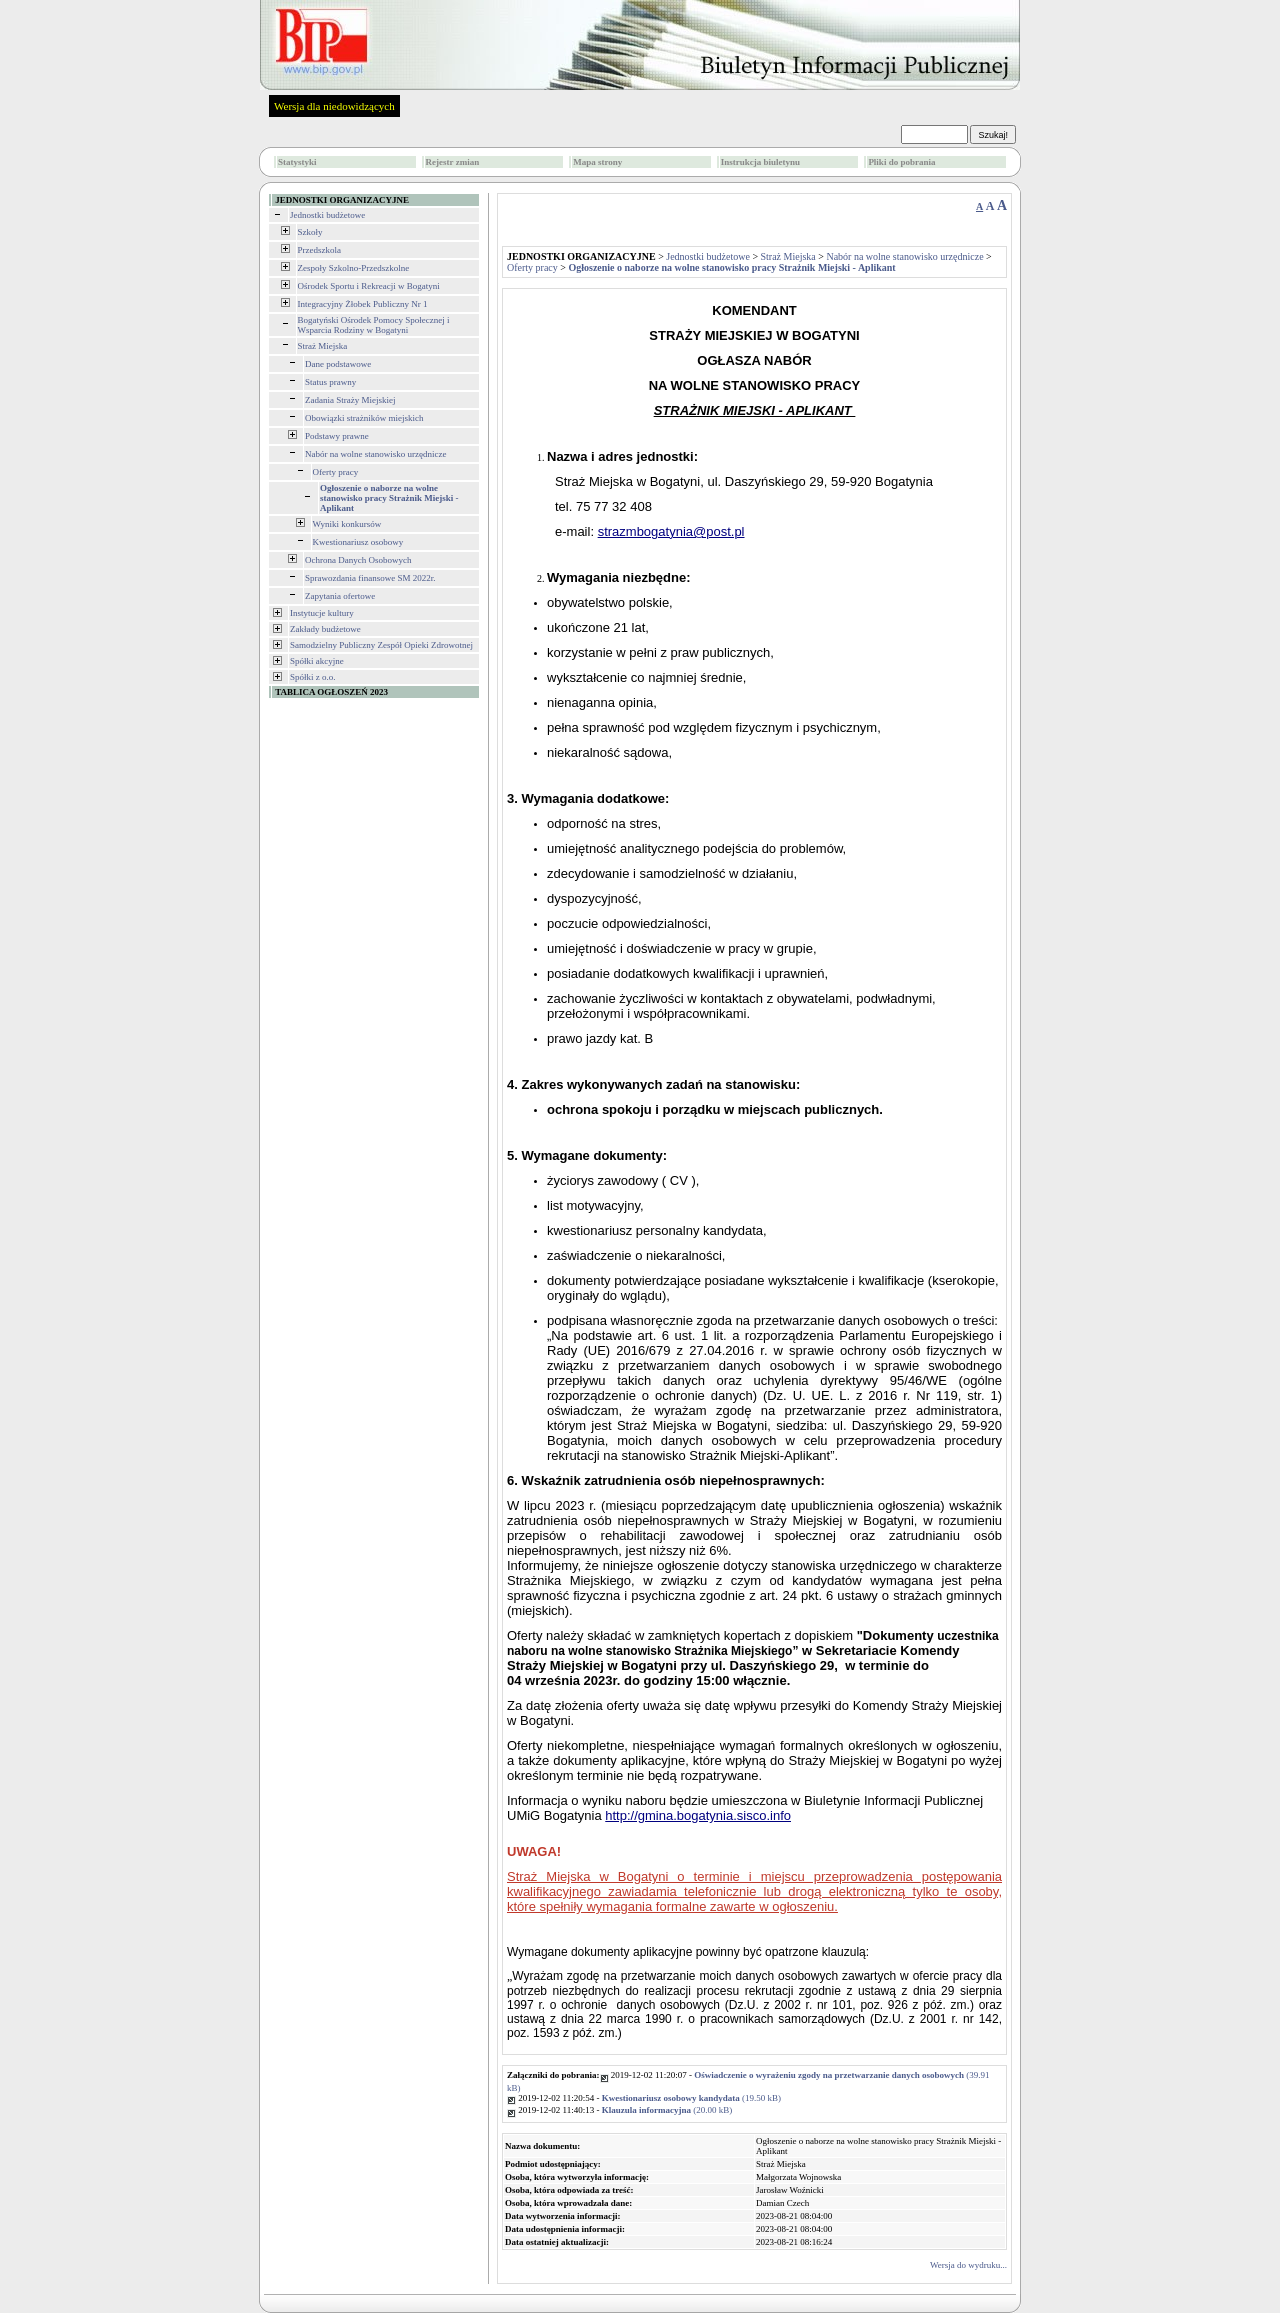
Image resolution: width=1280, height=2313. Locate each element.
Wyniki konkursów (347, 524)
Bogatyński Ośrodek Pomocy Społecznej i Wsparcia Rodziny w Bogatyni (374, 325)
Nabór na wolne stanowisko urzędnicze (375, 454)
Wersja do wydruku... (968, 2265)
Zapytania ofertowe (340, 596)
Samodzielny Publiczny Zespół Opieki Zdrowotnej (381, 645)
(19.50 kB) (691, 2098)
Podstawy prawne (337, 436)
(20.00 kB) (667, 2110)
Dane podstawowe (338, 364)
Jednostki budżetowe (327, 215)
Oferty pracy (336, 472)
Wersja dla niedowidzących (334, 106)
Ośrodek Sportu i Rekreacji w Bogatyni (369, 286)
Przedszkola (319, 250)
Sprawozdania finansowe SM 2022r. (370, 578)
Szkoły (310, 232)
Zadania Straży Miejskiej (350, 400)
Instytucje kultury (322, 613)
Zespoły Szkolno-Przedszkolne (354, 268)
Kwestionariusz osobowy (358, 542)
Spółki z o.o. (313, 677)
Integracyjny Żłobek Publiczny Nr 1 (363, 304)
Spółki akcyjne (317, 661)
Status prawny (330, 382)
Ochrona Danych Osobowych (358, 560)
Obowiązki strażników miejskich (364, 418)
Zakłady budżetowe (325, 629)
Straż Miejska (323, 346)
